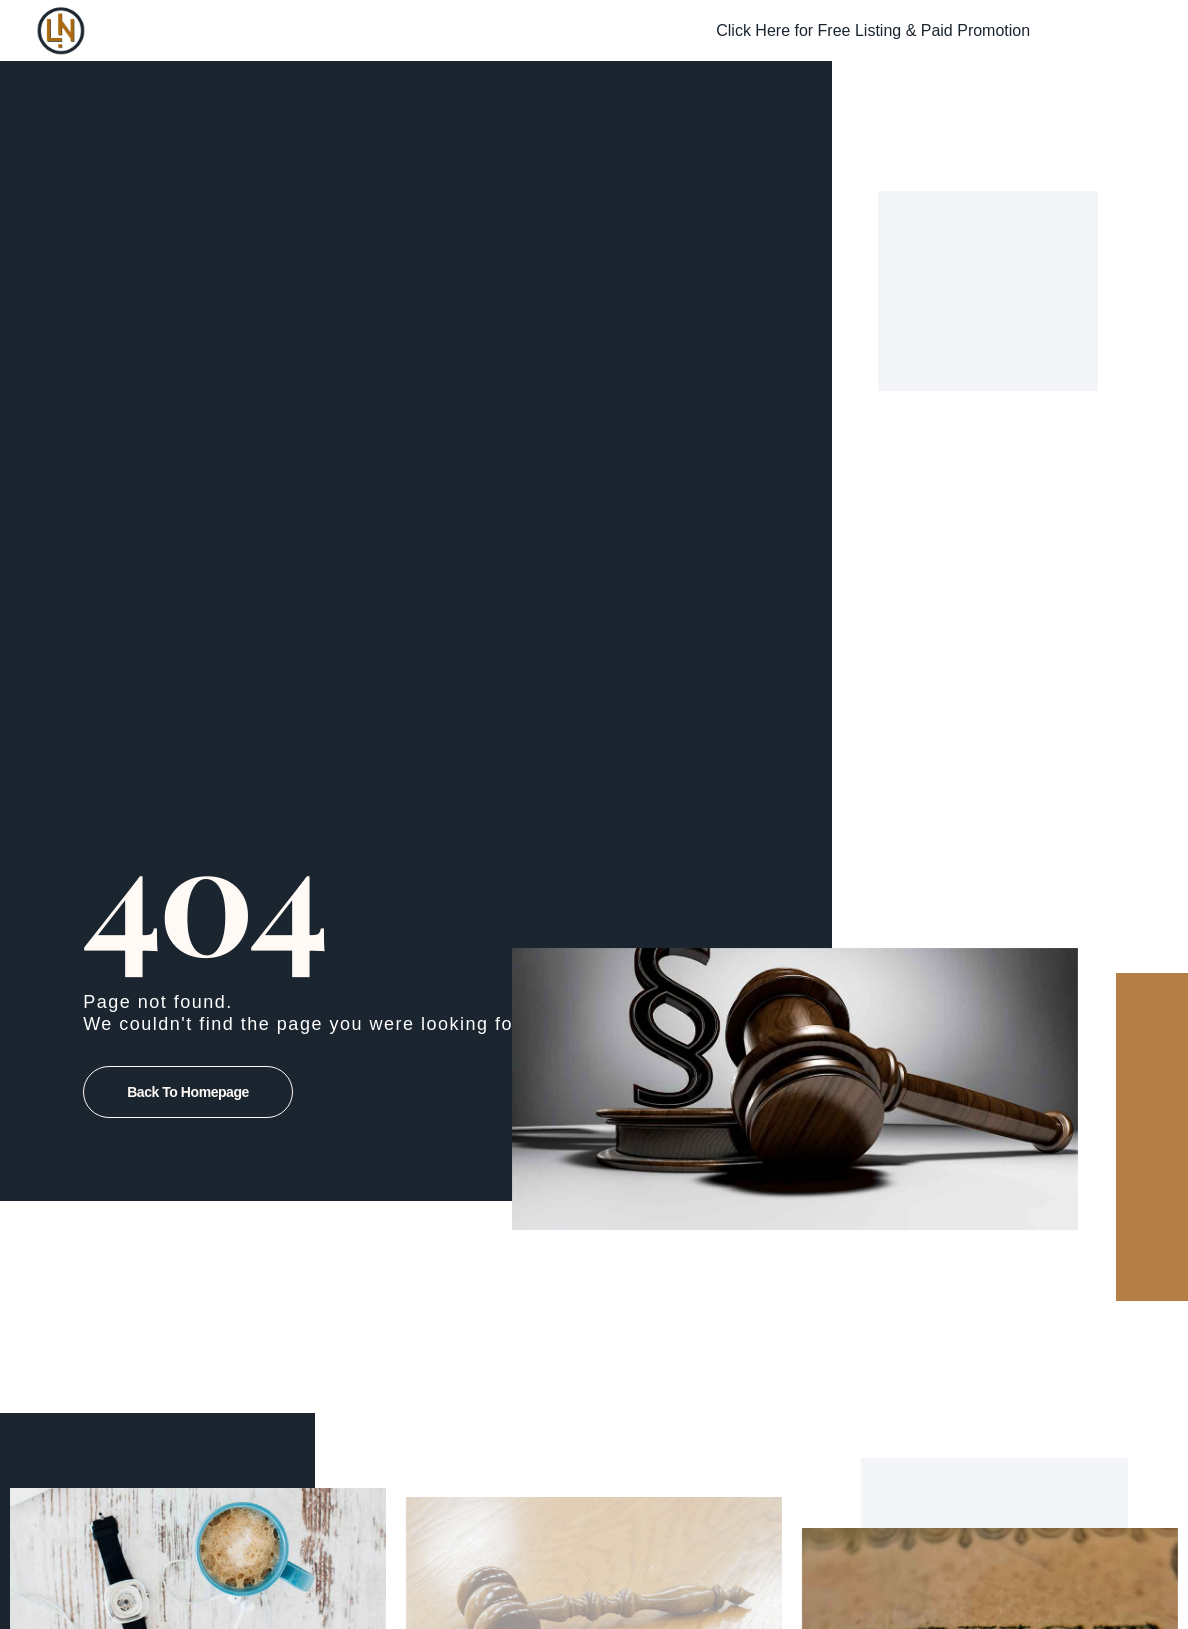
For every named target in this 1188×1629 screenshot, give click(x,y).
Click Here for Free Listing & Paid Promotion (873, 30)
